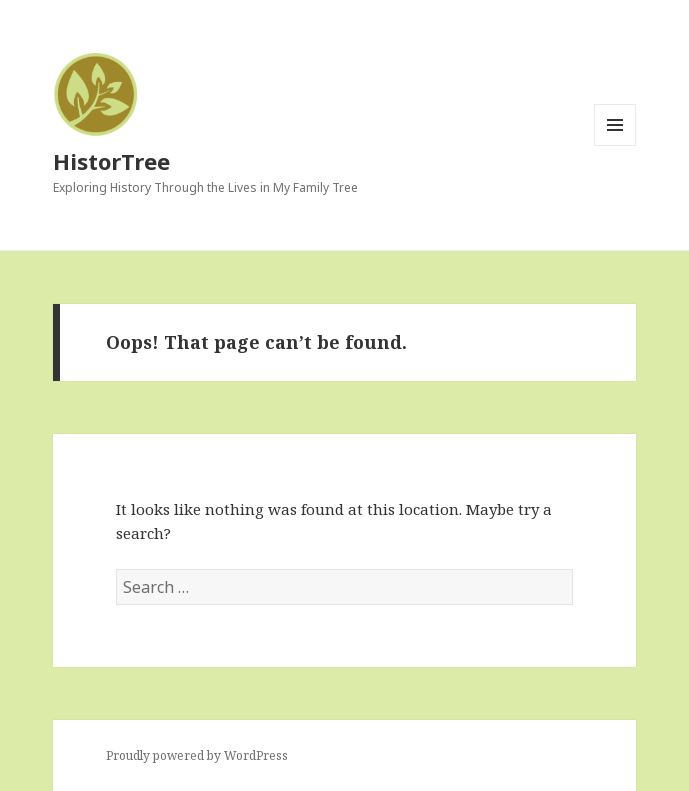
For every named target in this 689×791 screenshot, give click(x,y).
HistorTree (111, 161)
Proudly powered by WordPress (197, 755)
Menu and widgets (615, 145)
